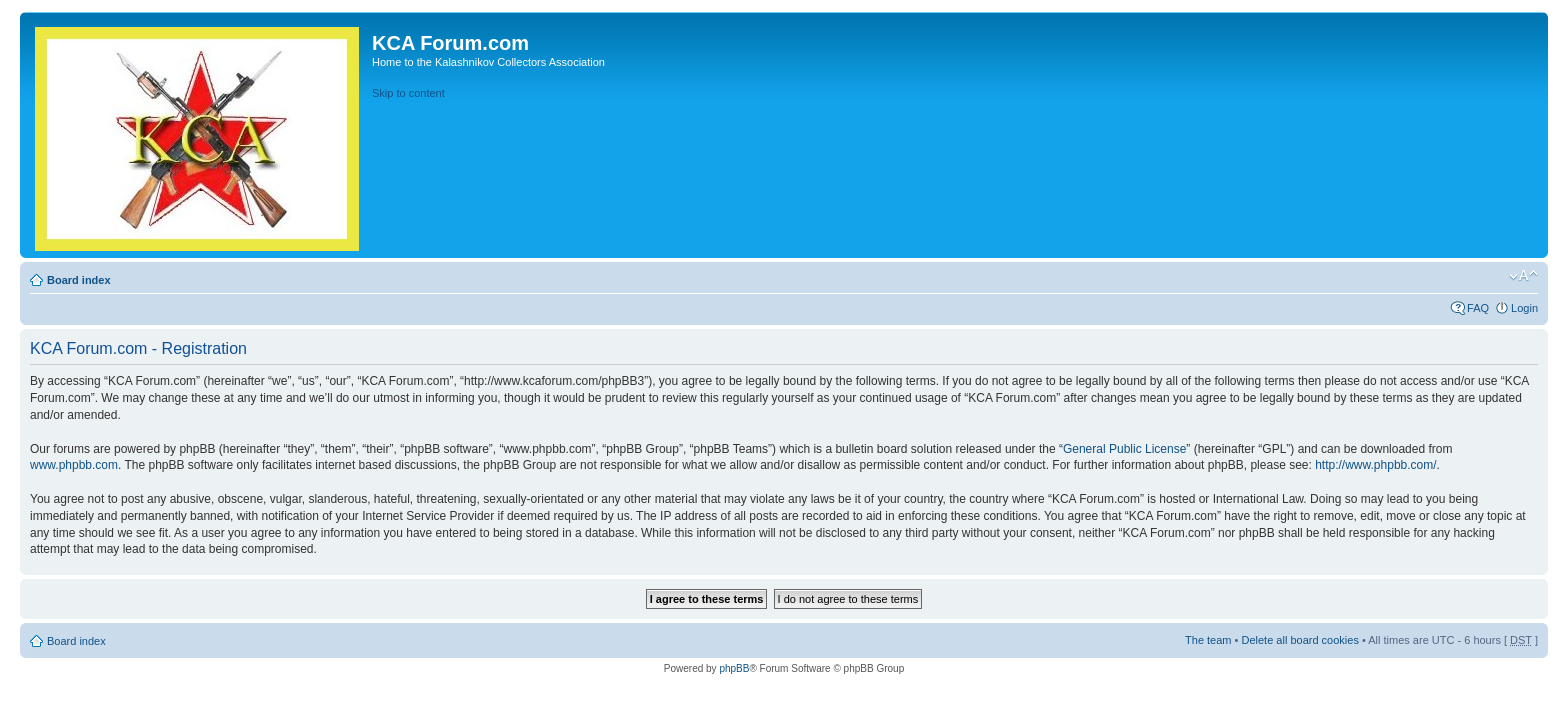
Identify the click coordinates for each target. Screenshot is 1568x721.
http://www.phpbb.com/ (1375, 465)
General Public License (1124, 449)
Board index (79, 280)
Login (1524, 308)
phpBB (734, 668)
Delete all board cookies (1299, 640)
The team (1208, 640)
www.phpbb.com (74, 465)
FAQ (1478, 308)
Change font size (1523, 276)
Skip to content (408, 93)
